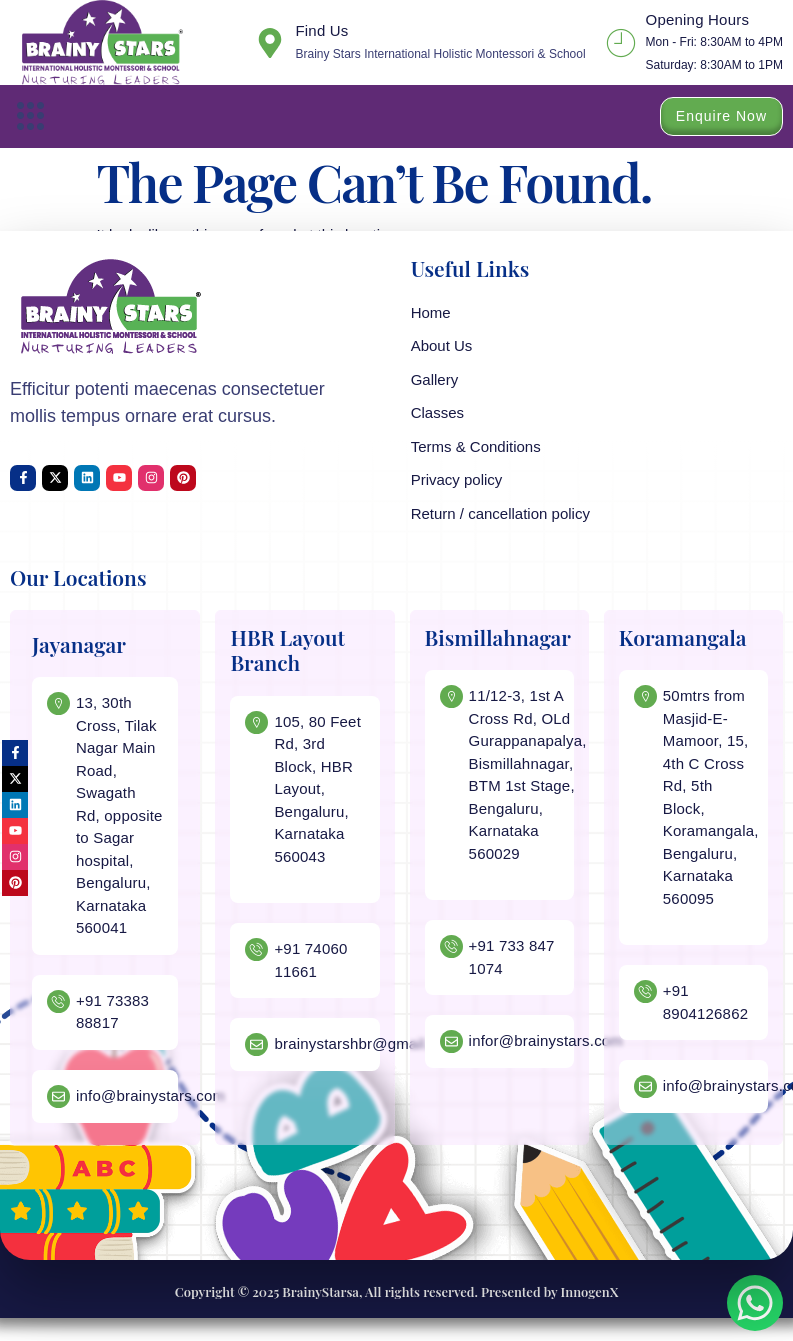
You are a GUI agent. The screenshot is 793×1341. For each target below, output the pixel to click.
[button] (31, 116)
